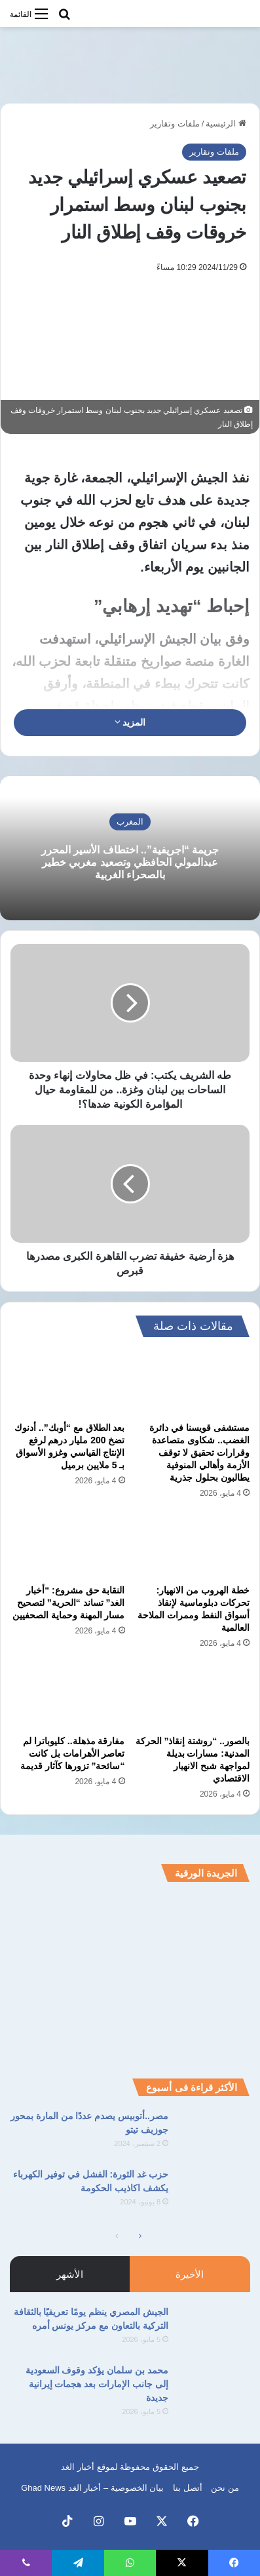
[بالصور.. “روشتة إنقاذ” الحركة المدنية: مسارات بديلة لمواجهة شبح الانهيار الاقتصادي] (193, 1696)
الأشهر (69, 2274)
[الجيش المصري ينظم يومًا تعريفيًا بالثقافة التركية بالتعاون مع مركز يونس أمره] (214, 2329)
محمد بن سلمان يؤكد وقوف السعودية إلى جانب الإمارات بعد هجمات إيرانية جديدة (97, 2384)
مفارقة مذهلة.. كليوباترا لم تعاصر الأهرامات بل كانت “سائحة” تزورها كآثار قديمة (72, 1753)
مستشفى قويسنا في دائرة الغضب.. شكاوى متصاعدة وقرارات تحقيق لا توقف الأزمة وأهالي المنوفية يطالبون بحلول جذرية (199, 1452)
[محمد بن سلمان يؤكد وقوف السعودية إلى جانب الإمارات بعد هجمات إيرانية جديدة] (214, 2388)
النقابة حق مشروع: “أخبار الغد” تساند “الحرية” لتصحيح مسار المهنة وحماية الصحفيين (68, 1602)
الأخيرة (190, 2274)
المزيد (130, 722)
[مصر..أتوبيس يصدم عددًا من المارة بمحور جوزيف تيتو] (214, 2133)
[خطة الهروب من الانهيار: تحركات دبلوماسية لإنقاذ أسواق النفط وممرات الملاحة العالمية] (193, 1545)
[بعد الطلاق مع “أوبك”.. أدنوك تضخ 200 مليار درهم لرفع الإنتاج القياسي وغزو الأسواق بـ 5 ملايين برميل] (67, 1382)
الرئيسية (226, 123)
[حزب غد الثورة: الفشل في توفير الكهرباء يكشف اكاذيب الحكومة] (214, 2192)
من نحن (225, 2488)
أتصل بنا (187, 2488)
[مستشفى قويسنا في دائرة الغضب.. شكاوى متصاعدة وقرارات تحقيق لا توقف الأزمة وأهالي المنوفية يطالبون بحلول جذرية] (193, 1382)
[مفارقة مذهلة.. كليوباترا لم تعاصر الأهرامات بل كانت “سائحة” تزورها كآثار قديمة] (67, 1696)
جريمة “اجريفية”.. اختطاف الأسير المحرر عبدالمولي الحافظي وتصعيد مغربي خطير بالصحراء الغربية (130, 862)
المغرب (130, 821)
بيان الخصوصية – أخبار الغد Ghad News (92, 2488)
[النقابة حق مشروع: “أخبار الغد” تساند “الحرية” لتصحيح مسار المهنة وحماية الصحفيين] (67, 1545)
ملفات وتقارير (175, 123)
